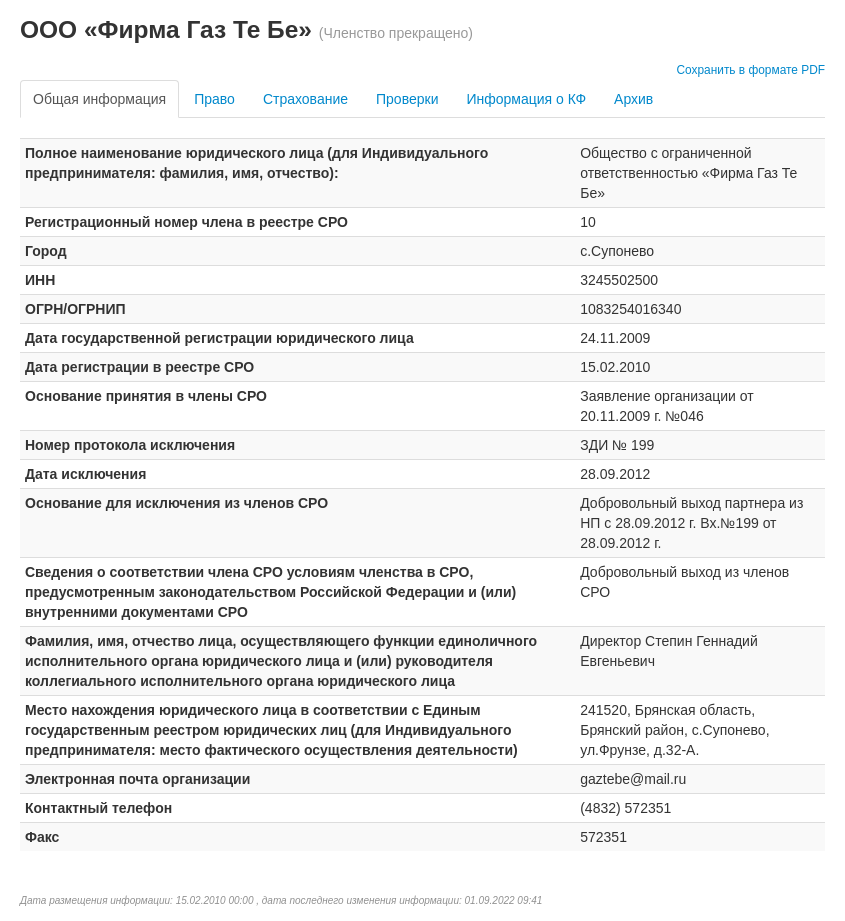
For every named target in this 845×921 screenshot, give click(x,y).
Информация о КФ (526, 99)
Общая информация (99, 99)
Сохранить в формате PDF (750, 70)
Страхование (305, 99)
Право (214, 99)
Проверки (407, 99)
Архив (633, 99)
